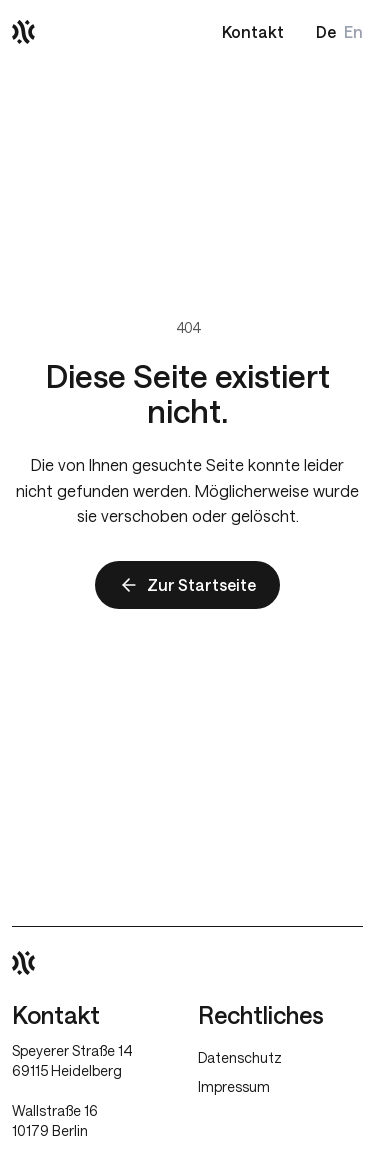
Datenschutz (240, 1057)
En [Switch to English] (353, 31)
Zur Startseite (187, 585)
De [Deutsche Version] (326, 31)
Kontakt (253, 31)
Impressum (234, 1086)
